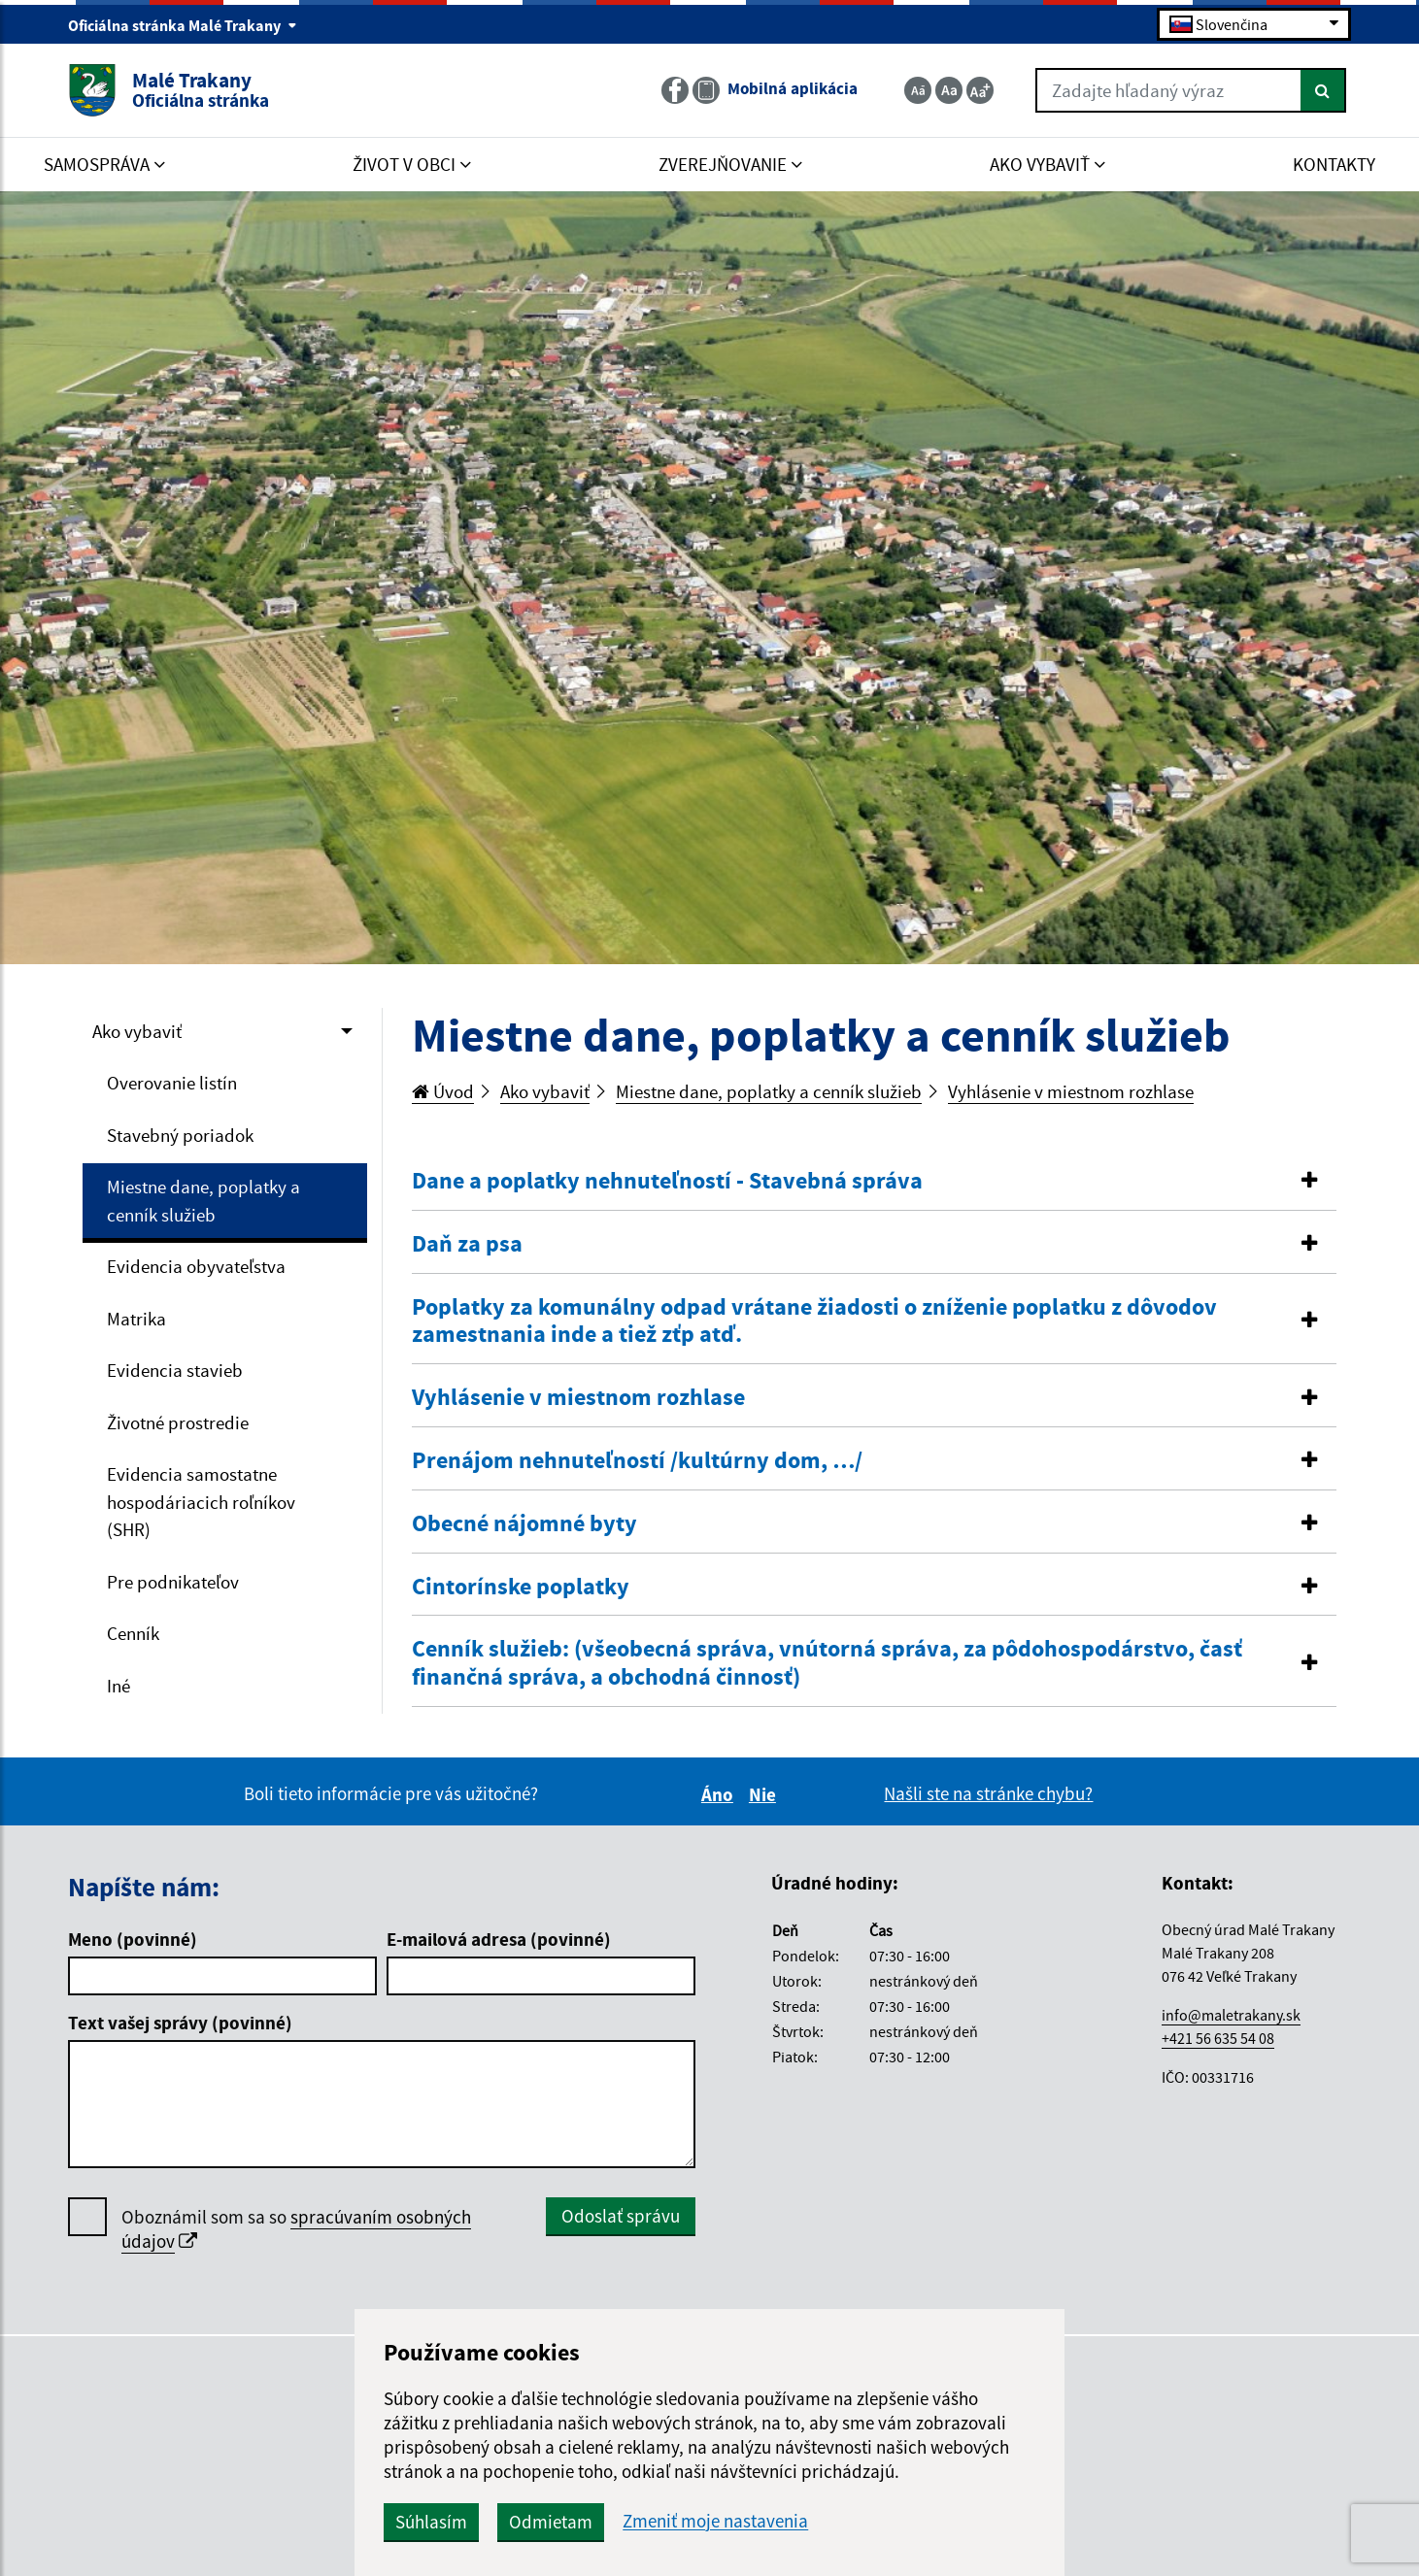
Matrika (136, 1318)
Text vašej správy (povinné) (180, 2022)
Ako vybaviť (137, 1031)
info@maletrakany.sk (1231, 2014)
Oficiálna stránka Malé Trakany (182, 25)
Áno (720, 1794)
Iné (118, 1685)
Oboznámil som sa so (296, 2229)
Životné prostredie (178, 1422)
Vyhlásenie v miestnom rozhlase (1071, 1091)
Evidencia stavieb (175, 1370)
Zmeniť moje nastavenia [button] (715, 2521)
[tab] (874, 1182)
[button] (874, 1181)
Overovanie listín (172, 1082)
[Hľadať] (1323, 90)
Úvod (443, 1091)
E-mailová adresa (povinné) (499, 1939)
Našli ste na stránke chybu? (988, 1793)
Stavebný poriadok (180, 1135)
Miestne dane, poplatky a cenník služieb (203, 1200)
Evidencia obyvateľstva (196, 1266)
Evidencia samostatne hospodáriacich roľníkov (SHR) (201, 1501)
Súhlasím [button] (431, 2521)
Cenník (133, 1633)
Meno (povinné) (132, 1939)
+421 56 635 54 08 (1218, 2038)
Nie (765, 1794)
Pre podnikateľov (173, 1581)
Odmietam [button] (550, 2521)
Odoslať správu (620, 2215)
